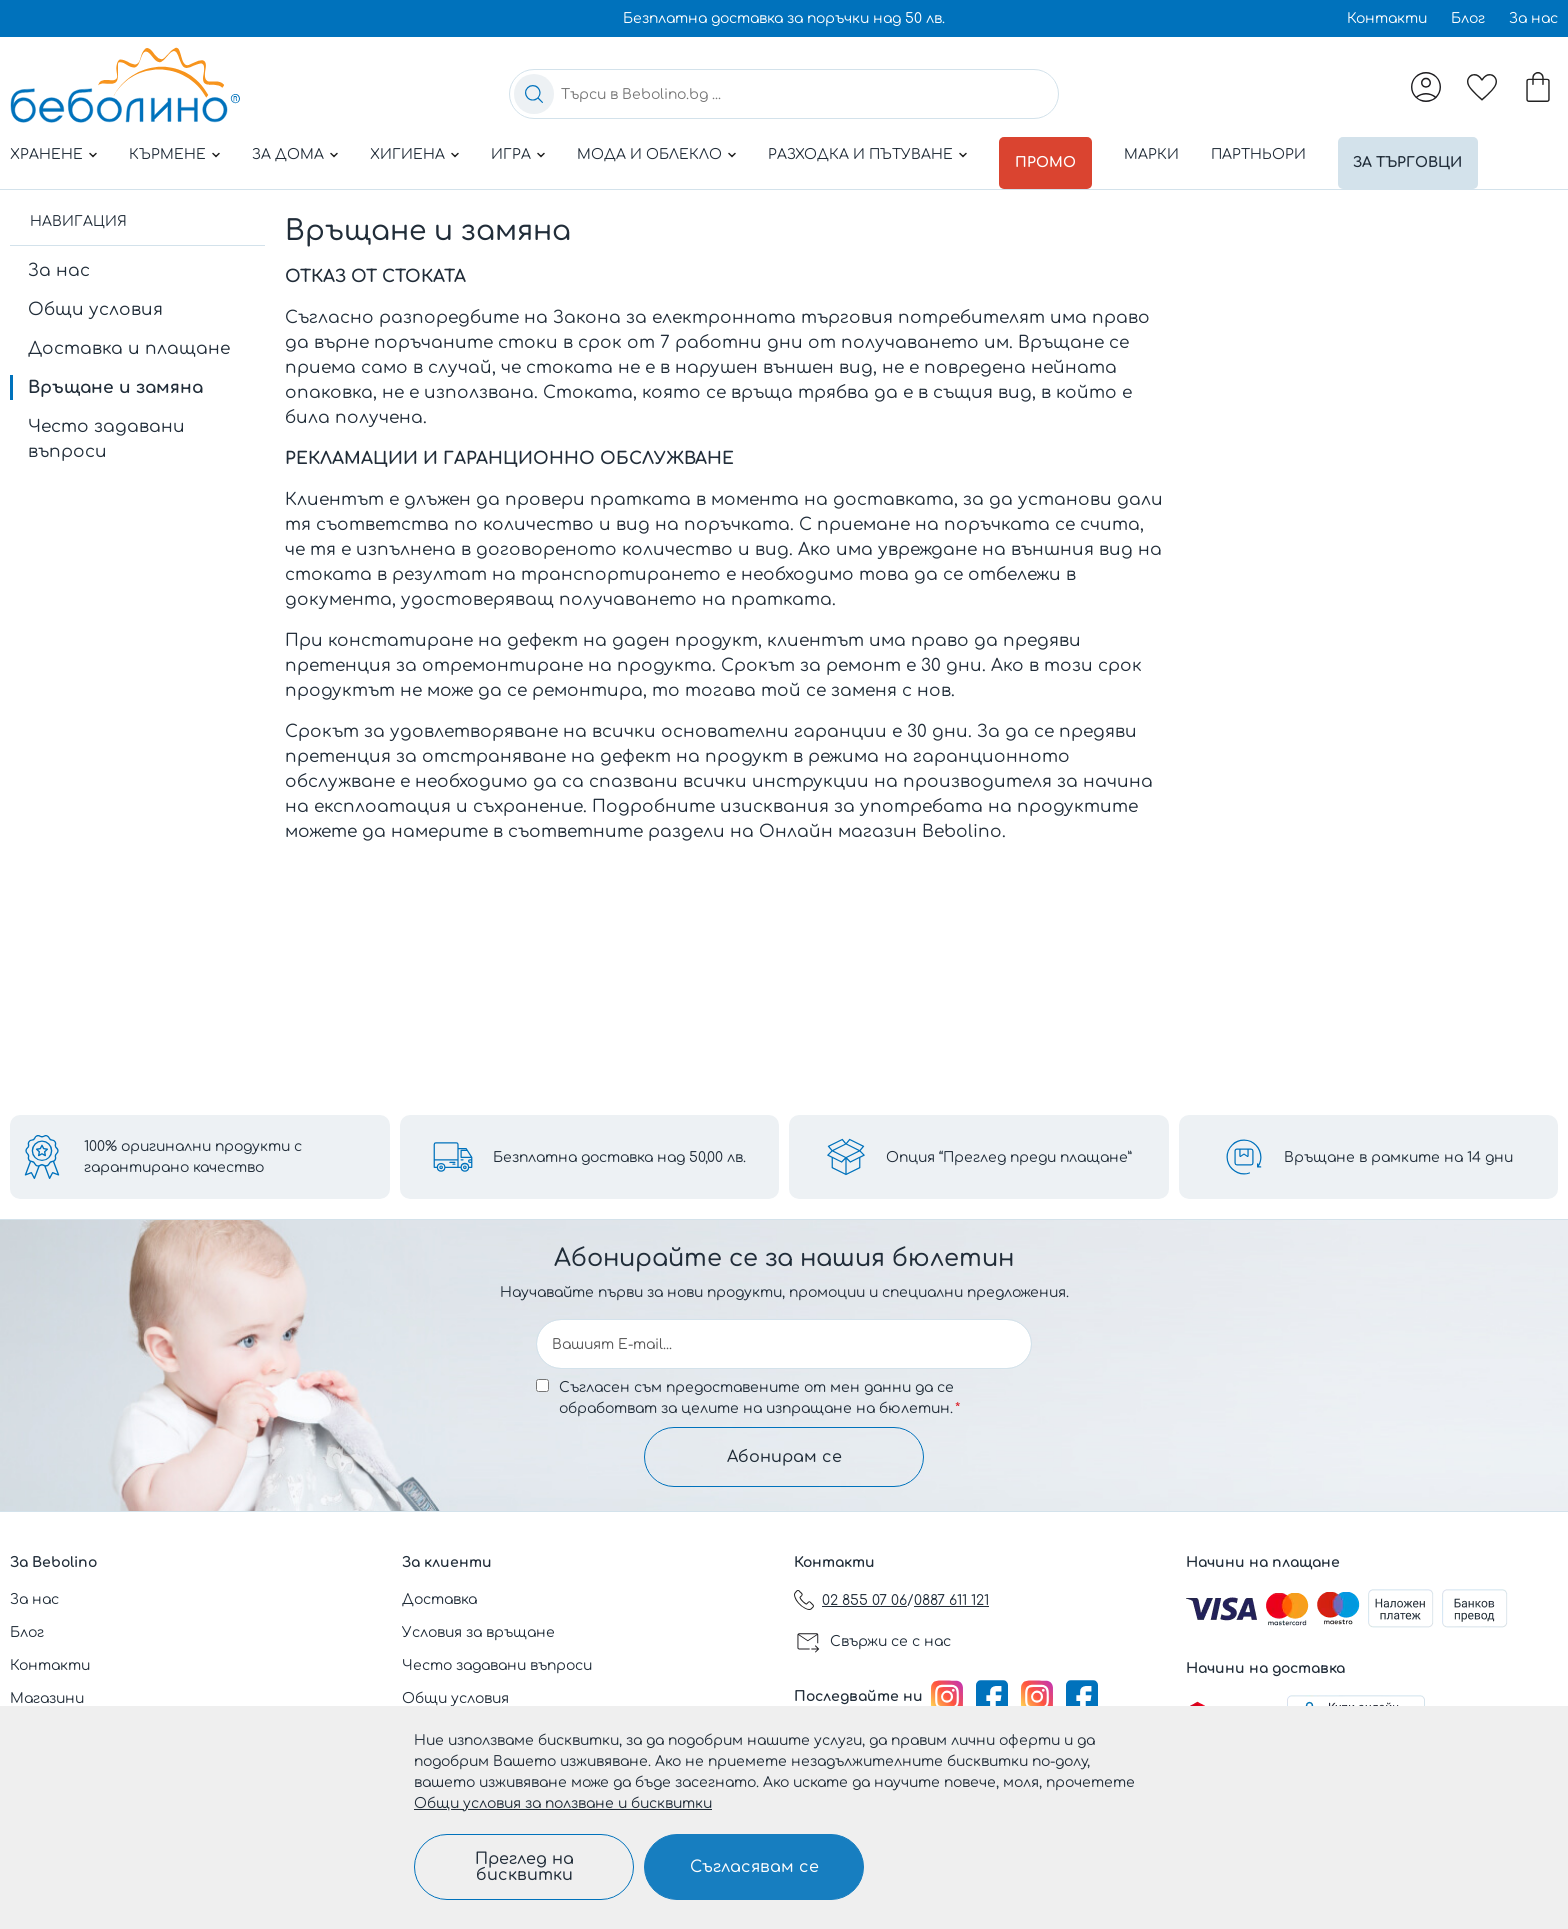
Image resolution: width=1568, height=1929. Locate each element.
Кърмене (167, 154)
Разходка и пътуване (860, 154)
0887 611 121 (951, 1600)
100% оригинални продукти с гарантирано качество (193, 1157)
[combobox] (784, 94)
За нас (1533, 18)
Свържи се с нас (890, 1641)
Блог (1468, 18)
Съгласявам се (754, 1867)
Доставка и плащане (129, 340)
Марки (1158, 154)
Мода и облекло (649, 154)
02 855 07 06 (864, 1600)
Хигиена (407, 154)
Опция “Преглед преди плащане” (1009, 1157)
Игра (511, 154)
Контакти (1387, 18)
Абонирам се (784, 1457)
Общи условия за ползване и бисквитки (563, 1803)
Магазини (47, 1698)
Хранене (46, 154)
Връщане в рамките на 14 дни (1398, 1157)
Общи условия (95, 301)
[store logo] (125, 85)
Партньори (1265, 154)
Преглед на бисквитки (524, 1867)
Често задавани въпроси (106, 431)
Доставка (439, 1599)
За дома (288, 154)
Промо (1049, 154)
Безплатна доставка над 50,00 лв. (619, 1157)
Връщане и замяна (115, 379)
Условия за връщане (478, 1632)
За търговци (1419, 154)
